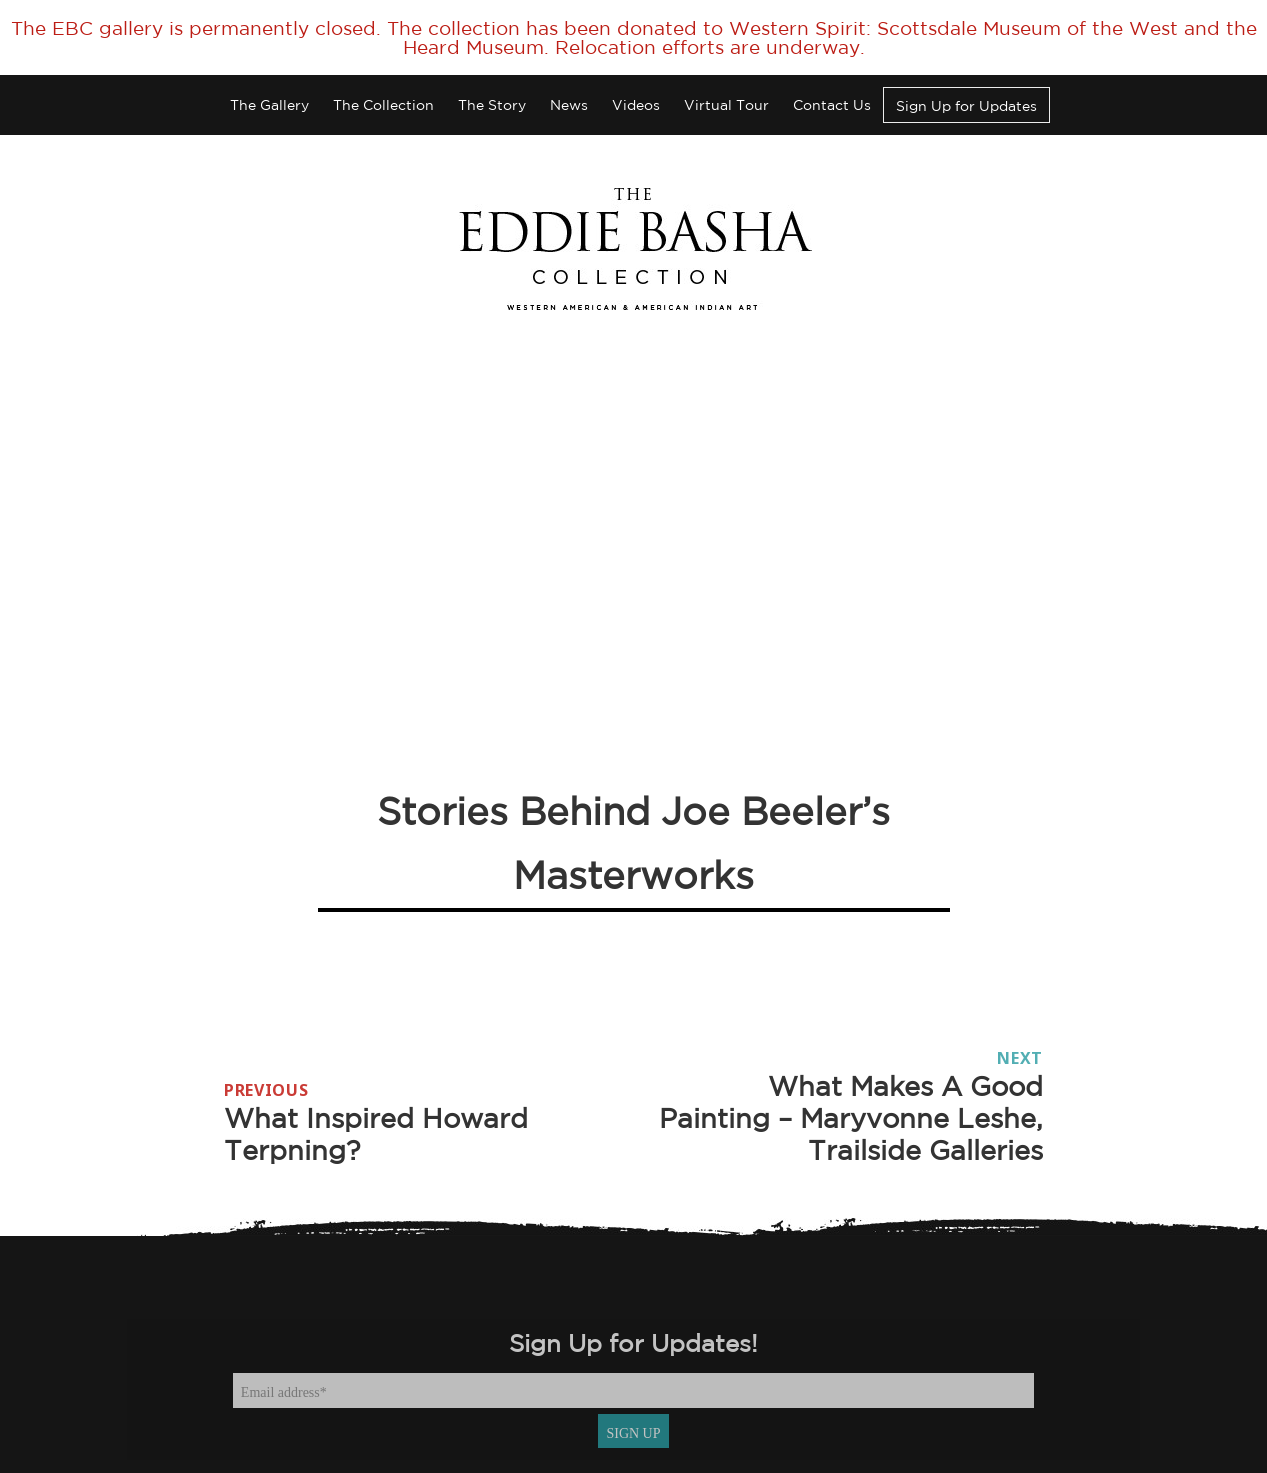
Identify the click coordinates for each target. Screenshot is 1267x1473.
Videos (636, 105)
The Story (492, 105)
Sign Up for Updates (966, 106)
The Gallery (269, 105)
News (569, 105)
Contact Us (832, 105)
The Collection (383, 105)
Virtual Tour (726, 105)
